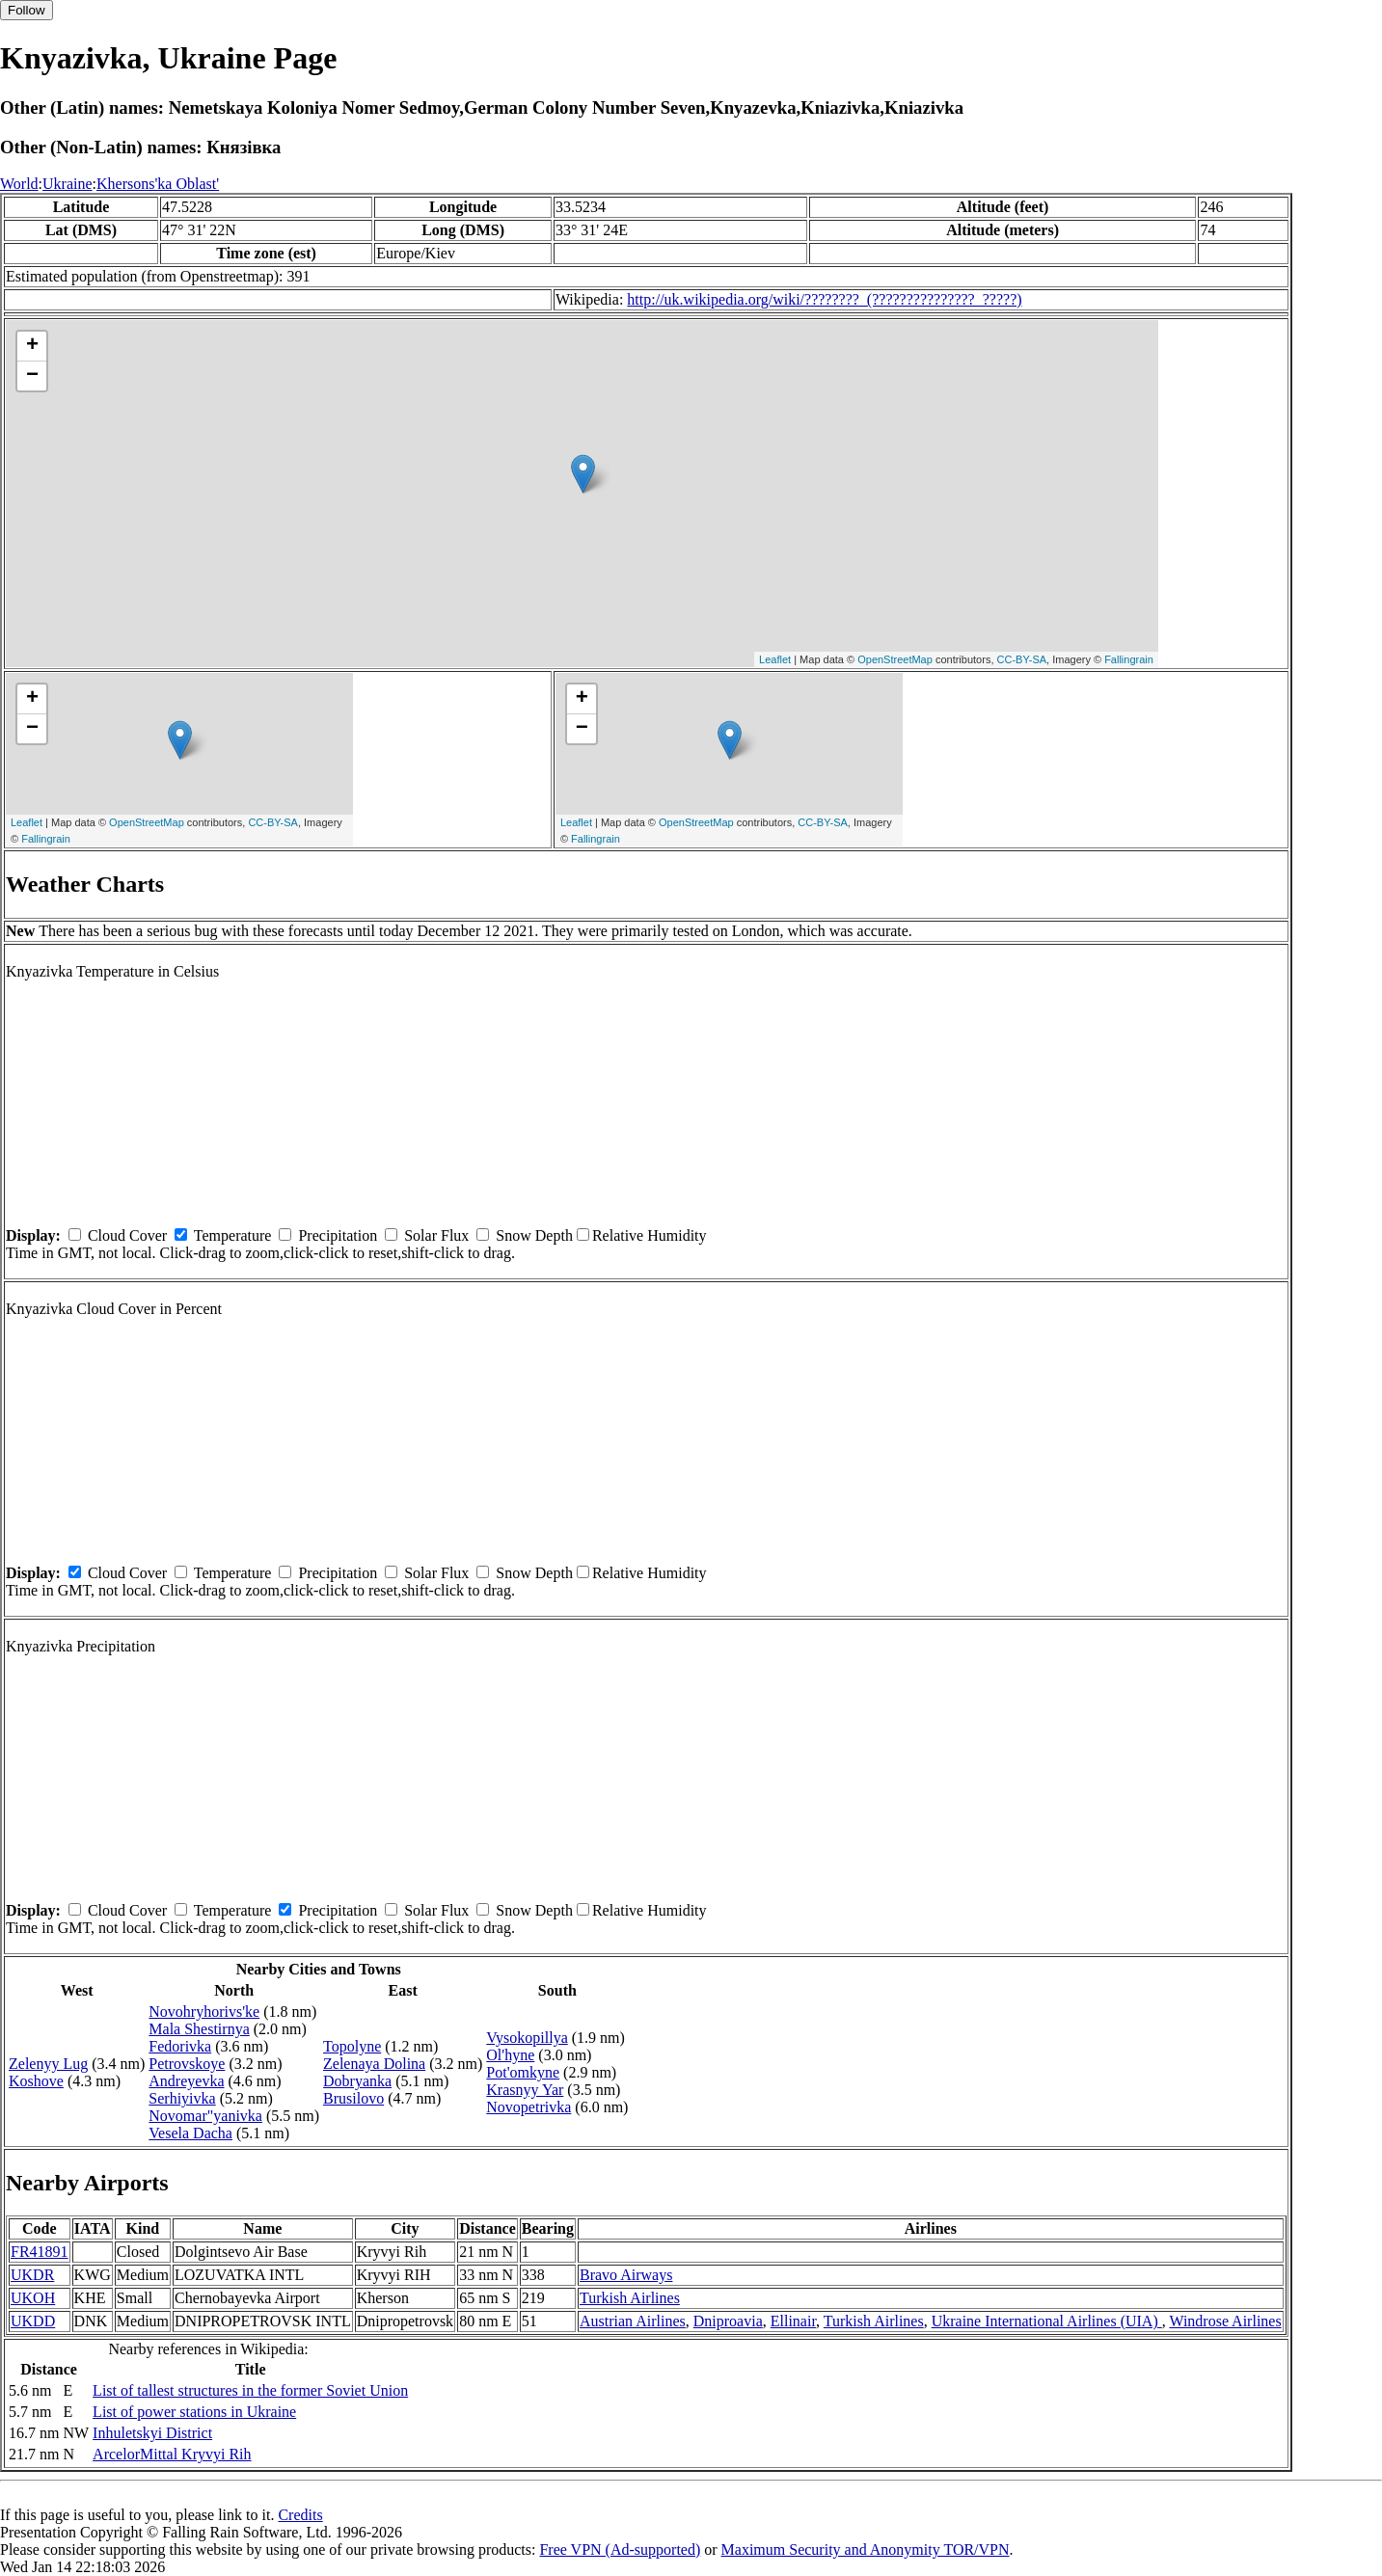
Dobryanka (357, 2081)
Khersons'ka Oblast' (157, 183)
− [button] (32, 376)
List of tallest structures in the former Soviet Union (250, 2390)
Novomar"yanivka (205, 2115)
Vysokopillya (526, 2037)
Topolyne (352, 2046)
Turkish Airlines (630, 2298)
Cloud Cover (127, 1235)
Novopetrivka (528, 2107)
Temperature (233, 1235)
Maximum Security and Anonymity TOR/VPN (865, 2549)
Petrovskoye (187, 2063)
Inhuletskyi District (152, 2433)
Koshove (36, 2081)
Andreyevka (186, 2081)
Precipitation (337, 1235)
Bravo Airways (626, 2275)
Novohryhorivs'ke (204, 2011)
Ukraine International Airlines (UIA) (1047, 2321)
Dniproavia (728, 2321)
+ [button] (32, 346)
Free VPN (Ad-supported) (619, 2549)
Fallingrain (1128, 659)
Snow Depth (534, 1235)
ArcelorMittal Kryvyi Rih (172, 2454)
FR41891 (39, 2251)
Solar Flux (436, 1235)
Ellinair (793, 2321)
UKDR (32, 2275)
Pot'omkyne (522, 2072)
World (19, 183)
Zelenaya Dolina (374, 2063)
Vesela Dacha (190, 2133)
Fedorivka (180, 2046)
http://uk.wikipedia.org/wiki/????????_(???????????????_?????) (824, 299)
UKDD (33, 2321)
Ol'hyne (510, 2055)
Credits (300, 2515)
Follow (26, 10)
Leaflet (775, 659)
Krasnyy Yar (524, 2089)
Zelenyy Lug (48, 2063)
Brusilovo (353, 2098)
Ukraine (67, 183)
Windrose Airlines (1225, 2321)
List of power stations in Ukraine (194, 2411)
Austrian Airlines (633, 2321)
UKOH (33, 2298)
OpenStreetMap (895, 659)
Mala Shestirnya (199, 2029)
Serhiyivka (182, 2098)
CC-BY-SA (1022, 659)
